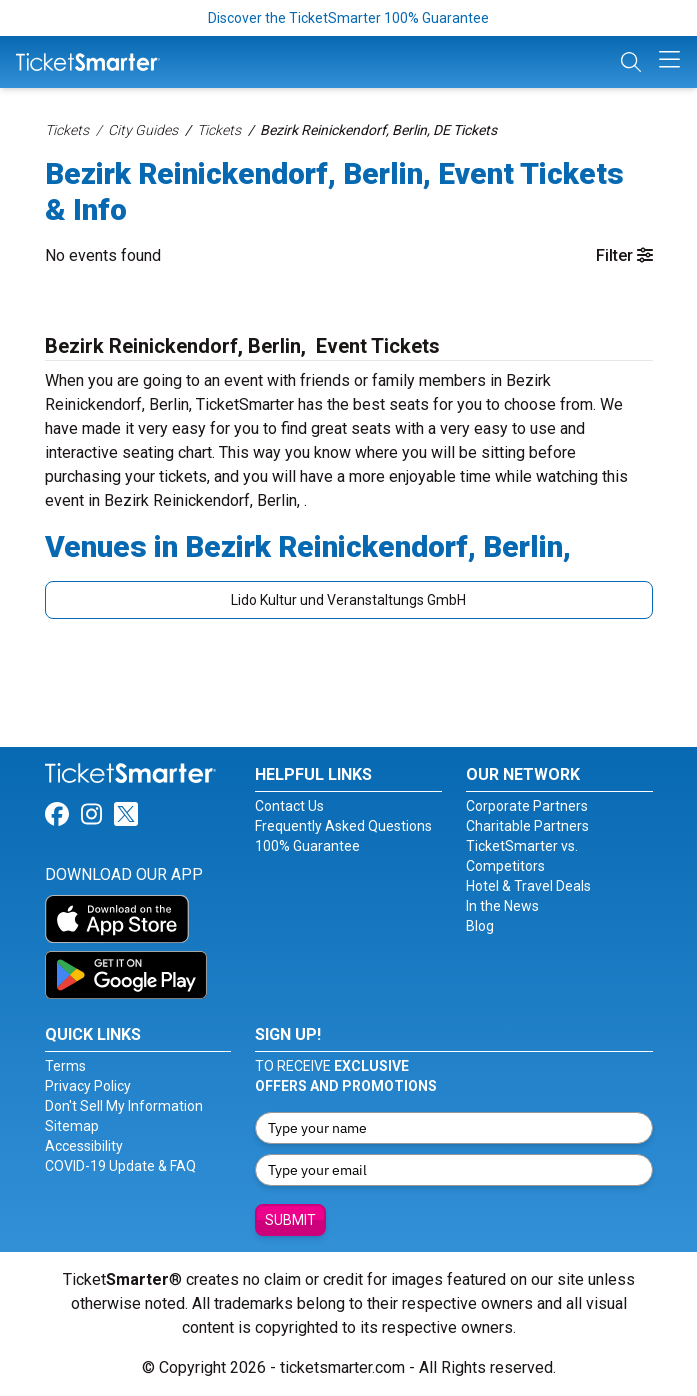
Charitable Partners (527, 826)
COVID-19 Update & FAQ (120, 1166)
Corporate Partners (527, 806)
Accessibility (84, 1146)
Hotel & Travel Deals (528, 886)
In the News (502, 906)
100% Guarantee (307, 846)
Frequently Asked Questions (343, 826)
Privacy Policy (88, 1086)
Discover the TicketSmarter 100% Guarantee (348, 18)
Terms (65, 1066)
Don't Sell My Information (124, 1106)
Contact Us (289, 806)
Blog (480, 926)
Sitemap (72, 1126)
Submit (290, 1220)
